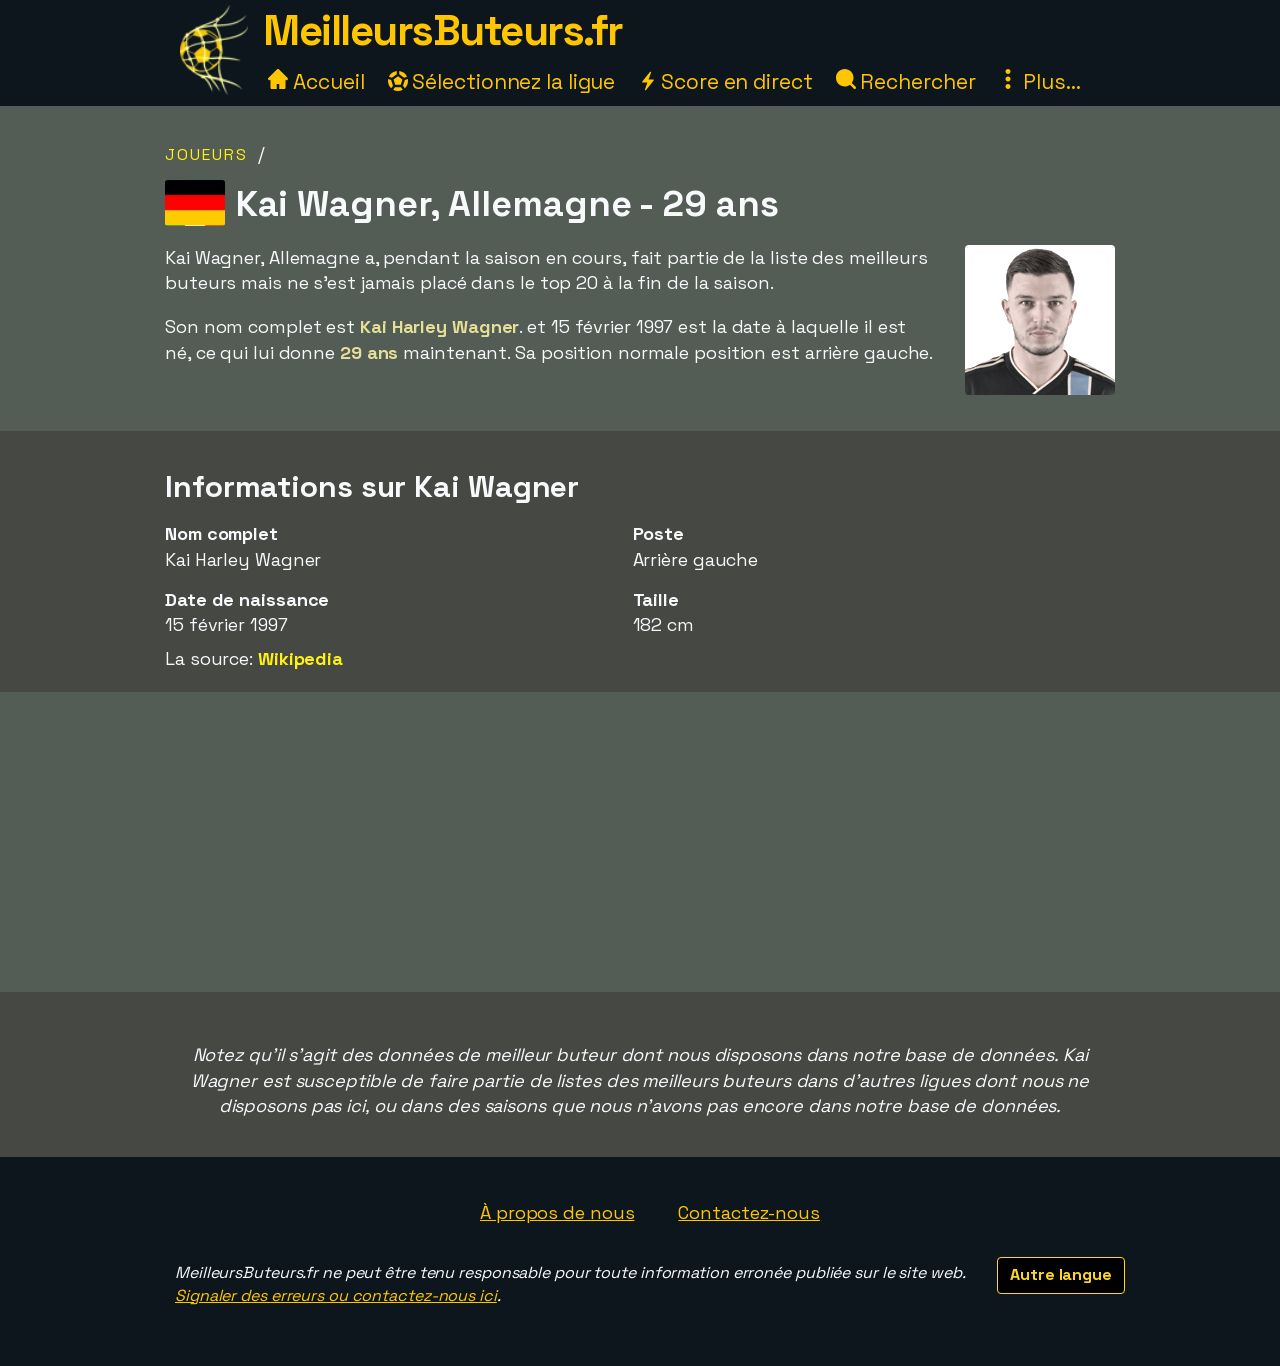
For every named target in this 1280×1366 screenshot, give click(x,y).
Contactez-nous (749, 1212)
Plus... (1039, 81)
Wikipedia (300, 658)
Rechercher (906, 81)
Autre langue (1061, 1274)
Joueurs (206, 154)
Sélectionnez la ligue (502, 81)
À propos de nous (557, 1212)
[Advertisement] (640, 842)
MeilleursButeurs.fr (443, 30)
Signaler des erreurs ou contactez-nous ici (336, 1295)
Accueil (316, 81)
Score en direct (725, 81)
